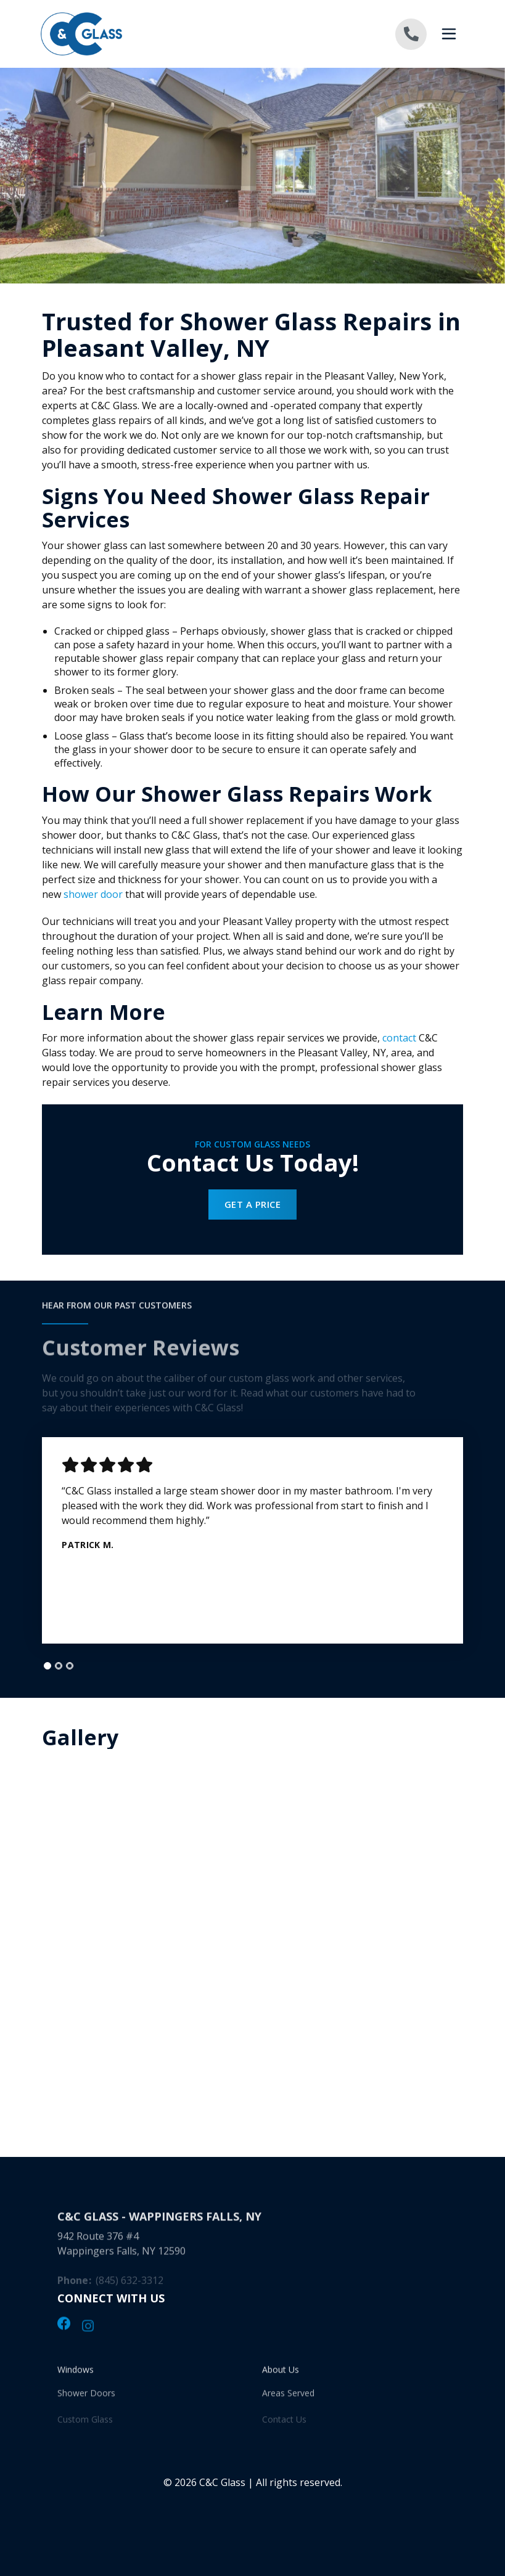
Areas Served (288, 2401)
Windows (75, 2375)
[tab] (47, 1665)
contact (399, 1038)
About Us (280, 2375)
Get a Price (252, 1204)
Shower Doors (86, 2401)
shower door (93, 894)
